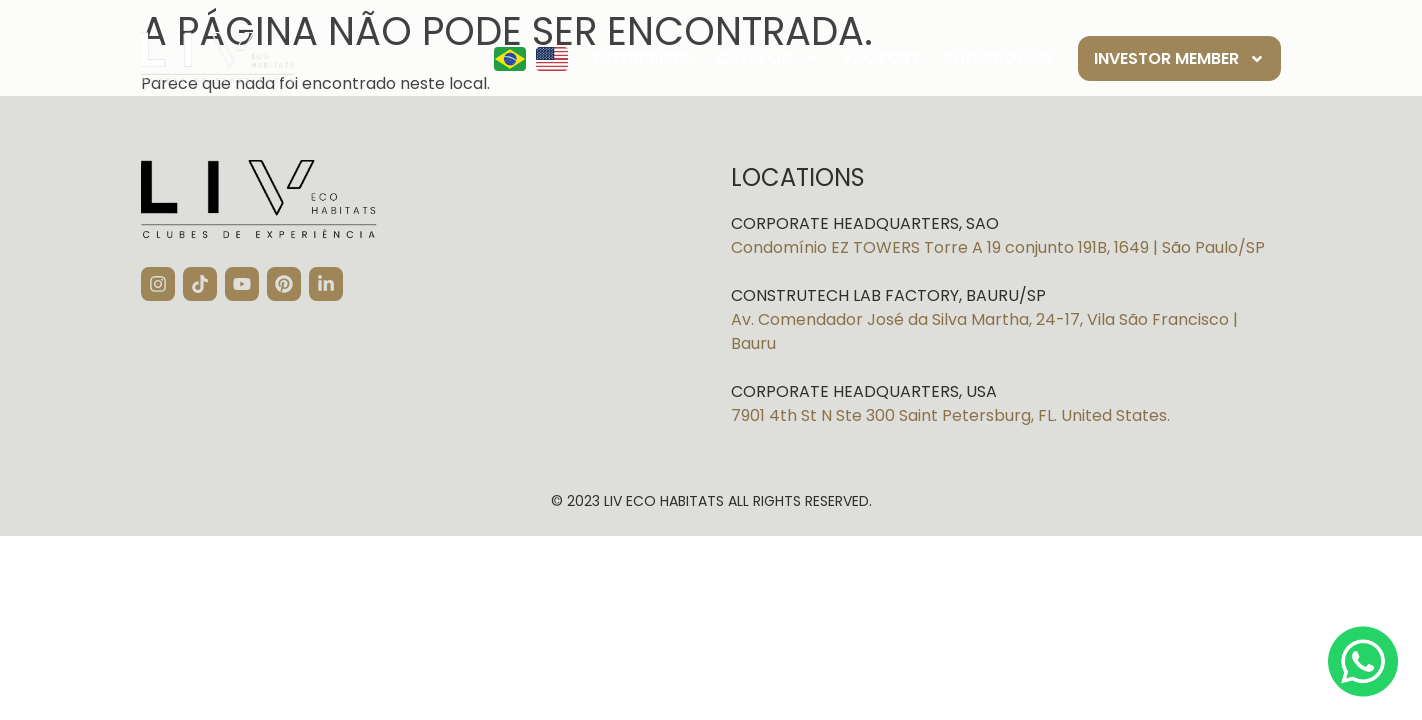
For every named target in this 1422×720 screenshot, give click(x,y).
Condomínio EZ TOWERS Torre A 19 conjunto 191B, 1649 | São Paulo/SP (998, 247)
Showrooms (999, 58)
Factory (882, 58)
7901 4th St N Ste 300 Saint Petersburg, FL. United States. (950, 415)
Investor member (1179, 59)
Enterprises (641, 58)
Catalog (767, 59)
